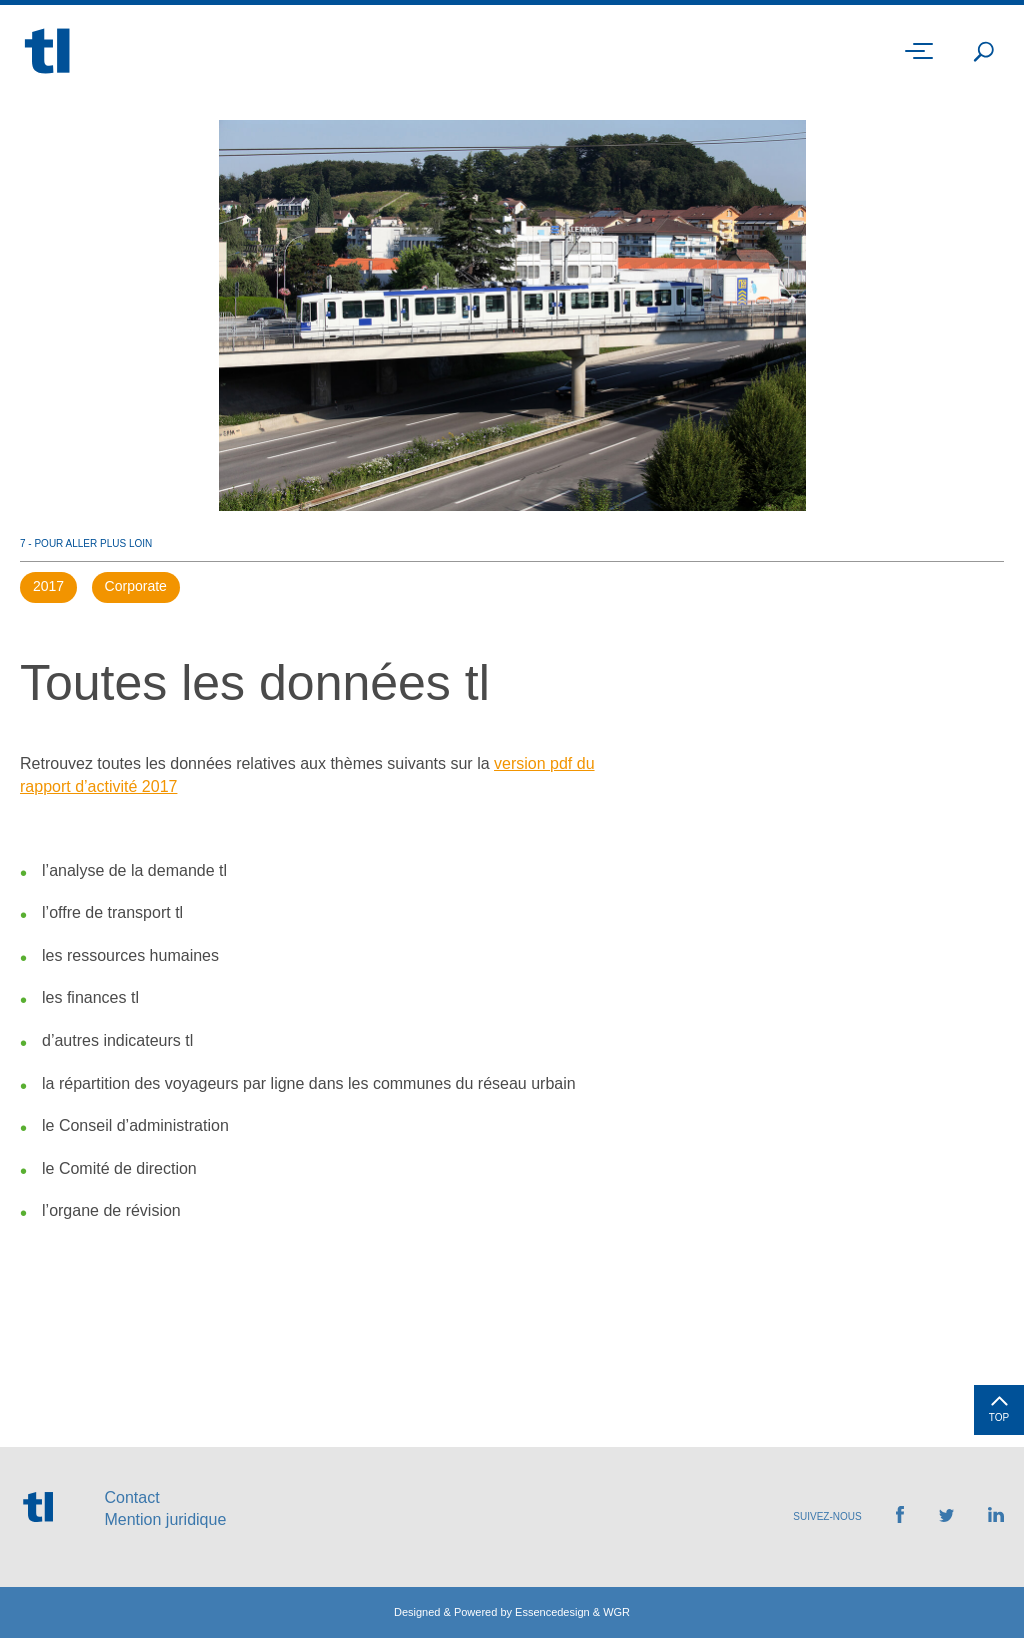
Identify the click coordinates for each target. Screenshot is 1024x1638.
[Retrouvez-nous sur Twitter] (946, 1516)
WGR (616, 1612)
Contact (131, 1497)
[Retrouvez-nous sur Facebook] (900, 1517)
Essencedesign (552, 1612)
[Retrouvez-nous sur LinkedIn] (996, 1516)
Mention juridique (165, 1519)
